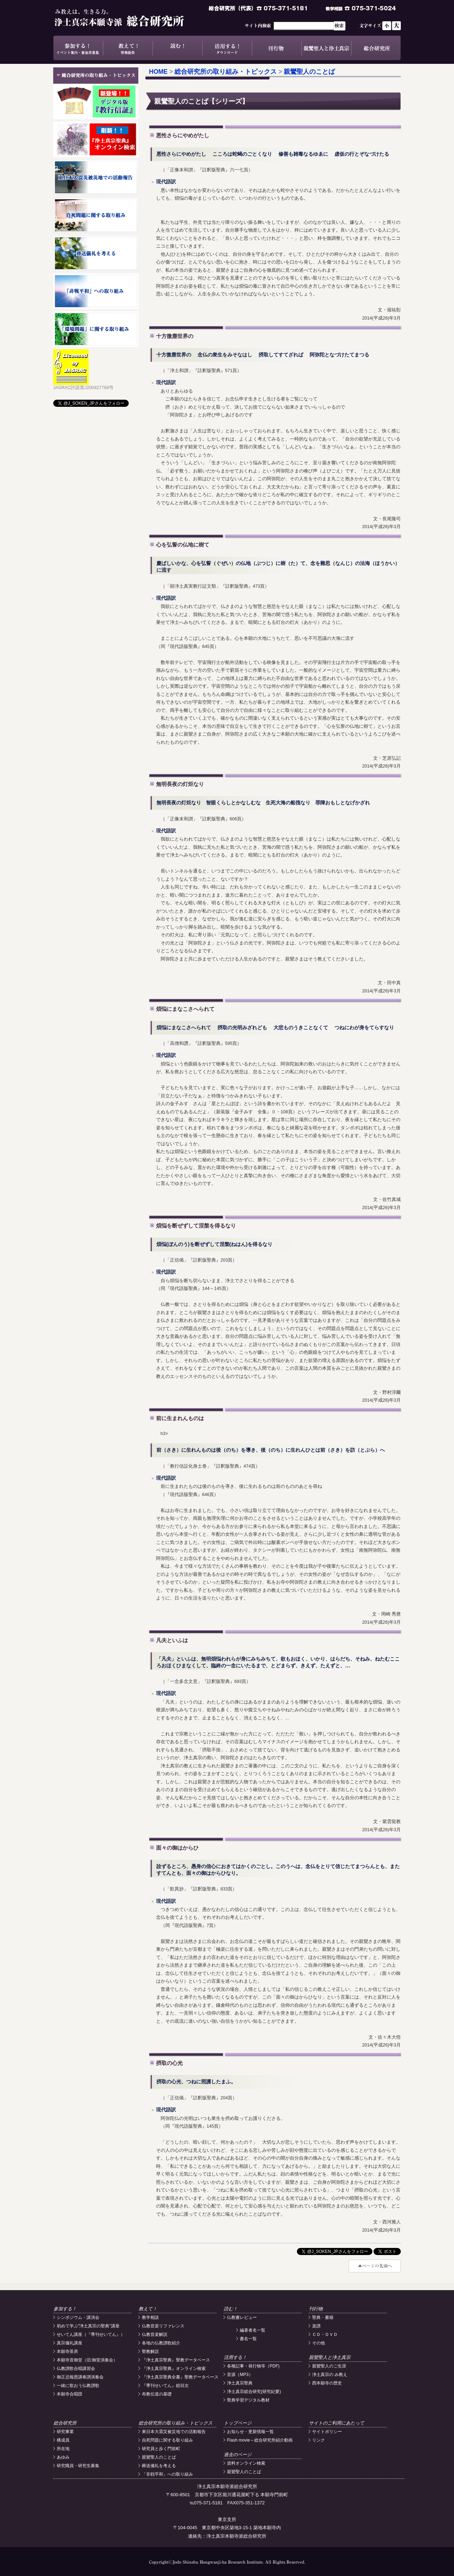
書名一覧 (248, 2338)
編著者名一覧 (252, 2330)
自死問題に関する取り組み (167, 2440)
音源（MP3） (240, 2374)
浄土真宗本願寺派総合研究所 (129, 17)
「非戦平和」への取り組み (167, 2474)
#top (375, 2266)
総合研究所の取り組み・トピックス (226, 71)
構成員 (63, 2440)
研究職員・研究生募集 (78, 2465)
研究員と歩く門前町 (161, 2448)
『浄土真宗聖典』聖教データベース (176, 2360)
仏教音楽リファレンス (163, 2325)
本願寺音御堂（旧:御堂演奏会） (87, 2360)
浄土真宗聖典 (240, 2383)
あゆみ (63, 2457)
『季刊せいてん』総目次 (165, 2385)
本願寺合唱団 (69, 2394)
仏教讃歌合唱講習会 (76, 2368)
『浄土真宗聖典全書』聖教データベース (180, 2377)
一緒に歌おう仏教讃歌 (78, 2385)
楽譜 (316, 2325)
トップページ (237, 2423)
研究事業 (65, 2431)
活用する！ (227, 47)
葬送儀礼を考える (159, 2465)
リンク (318, 2440)
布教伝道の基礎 (157, 2394)
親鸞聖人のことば (309, 71)
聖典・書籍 (322, 2317)
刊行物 (276, 47)
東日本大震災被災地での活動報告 (174, 2431)
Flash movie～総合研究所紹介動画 (260, 2440)
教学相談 (150, 2317)
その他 (318, 2342)
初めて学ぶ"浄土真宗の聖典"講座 (88, 2325)
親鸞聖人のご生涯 (329, 2366)
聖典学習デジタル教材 (248, 2400)
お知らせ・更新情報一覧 (250, 2431)
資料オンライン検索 (246, 2463)
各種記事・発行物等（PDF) (253, 2366)
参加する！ (78, 47)
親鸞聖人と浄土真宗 (326, 47)
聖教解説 (150, 2351)
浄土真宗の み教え (329, 2374)
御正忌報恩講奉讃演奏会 (80, 2377)
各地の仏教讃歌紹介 (161, 2342)
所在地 (63, 2448)
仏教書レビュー (242, 2317)
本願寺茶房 (67, 2351)
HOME (158, 71)
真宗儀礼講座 (69, 2342)
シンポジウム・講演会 (78, 2317)
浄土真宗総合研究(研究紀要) (254, 2391)
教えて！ (128, 47)
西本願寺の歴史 (327, 2383)
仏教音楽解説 (154, 2334)
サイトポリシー (327, 2431)
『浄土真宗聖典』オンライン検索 (174, 2368)
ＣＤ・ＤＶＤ (325, 2334)
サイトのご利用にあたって (336, 2423)
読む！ (177, 47)
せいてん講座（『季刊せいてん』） (91, 2334)
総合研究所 (376, 47)
